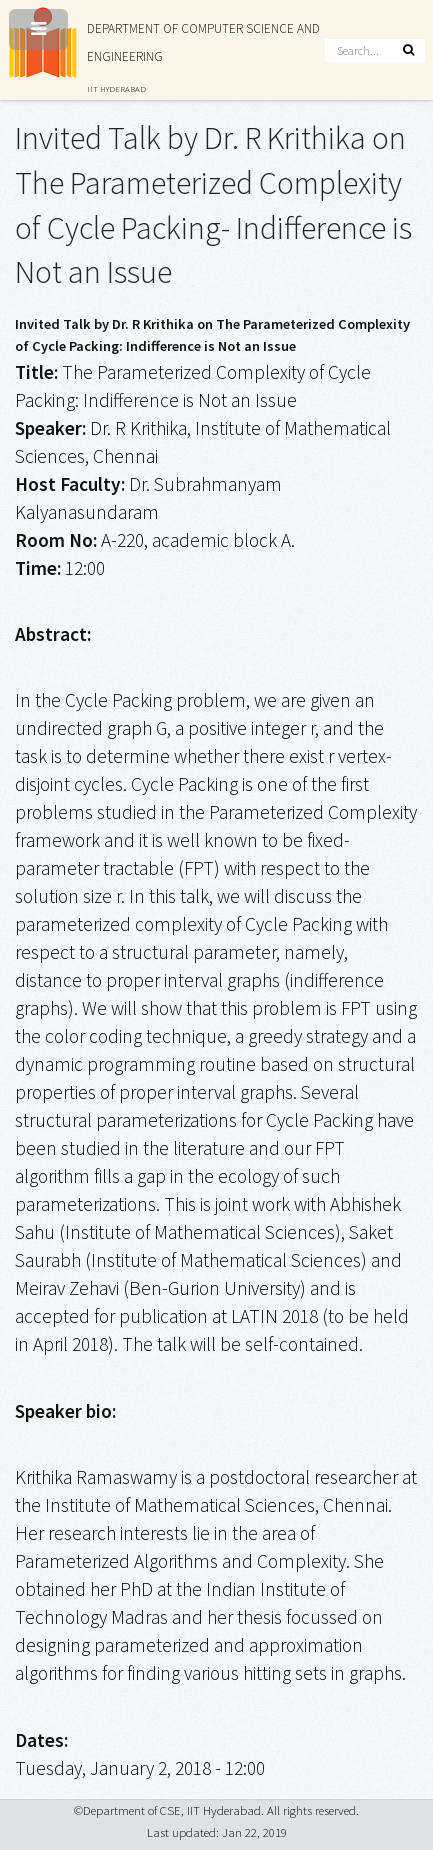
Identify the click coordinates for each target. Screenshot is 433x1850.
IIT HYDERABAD (116, 88)
